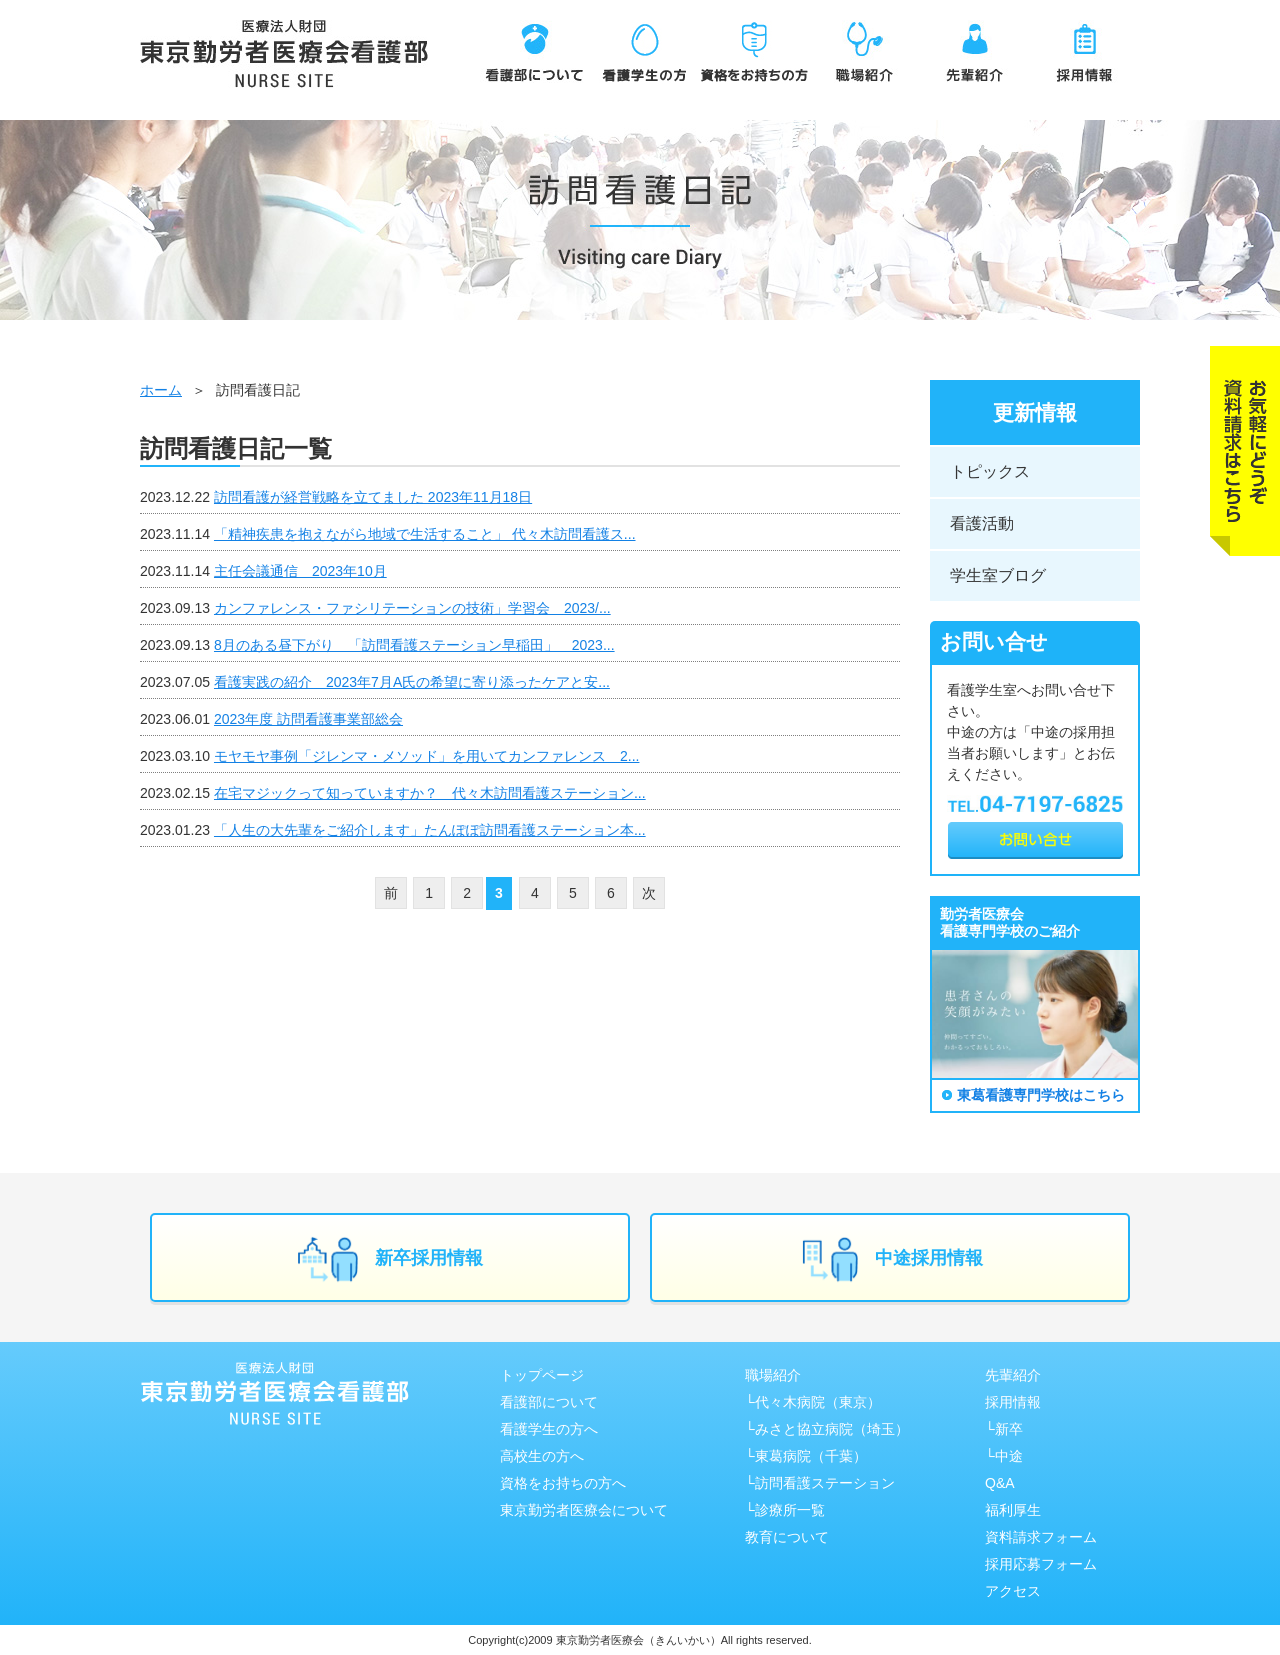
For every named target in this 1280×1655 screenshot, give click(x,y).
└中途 (1004, 1456)
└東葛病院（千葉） (806, 1456)
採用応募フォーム (1041, 1564)
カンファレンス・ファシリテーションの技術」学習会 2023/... (412, 608)
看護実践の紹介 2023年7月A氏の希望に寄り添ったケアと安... (412, 682)
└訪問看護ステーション (820, 1483)
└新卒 (1004, 1429)
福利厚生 (1013, 1510)
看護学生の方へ (549, 1429)
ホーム (161, 390)
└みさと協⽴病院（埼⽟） (827, 1429)
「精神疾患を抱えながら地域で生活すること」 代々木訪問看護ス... (425, 534)
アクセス (1013, 1591)
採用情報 (1013, 1402)
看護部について (549, 1402)
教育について (787, 1537)
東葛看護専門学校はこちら (1041, 1095)
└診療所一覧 (785, 1510)
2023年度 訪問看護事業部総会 (308, 719)
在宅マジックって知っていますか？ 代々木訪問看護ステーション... (430, 793)
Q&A (1000, 1483)
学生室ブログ (998, 575)
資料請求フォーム (1041, 1537)
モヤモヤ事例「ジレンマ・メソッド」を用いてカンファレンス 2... (426, 756)
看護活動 (982, 523)
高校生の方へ (542, 1456)
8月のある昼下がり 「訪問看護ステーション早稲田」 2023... (414, 645)
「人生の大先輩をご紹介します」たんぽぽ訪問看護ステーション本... (430, 830)
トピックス (990, 471)
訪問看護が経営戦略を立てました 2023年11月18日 (373, 497)
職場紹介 (773, 1375)
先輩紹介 (1013, 1375)
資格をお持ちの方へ (563, 1483)
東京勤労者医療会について (584, 1510)
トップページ (542, 1375)
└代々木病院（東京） (813, 1402)
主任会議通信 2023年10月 (300, 571)
